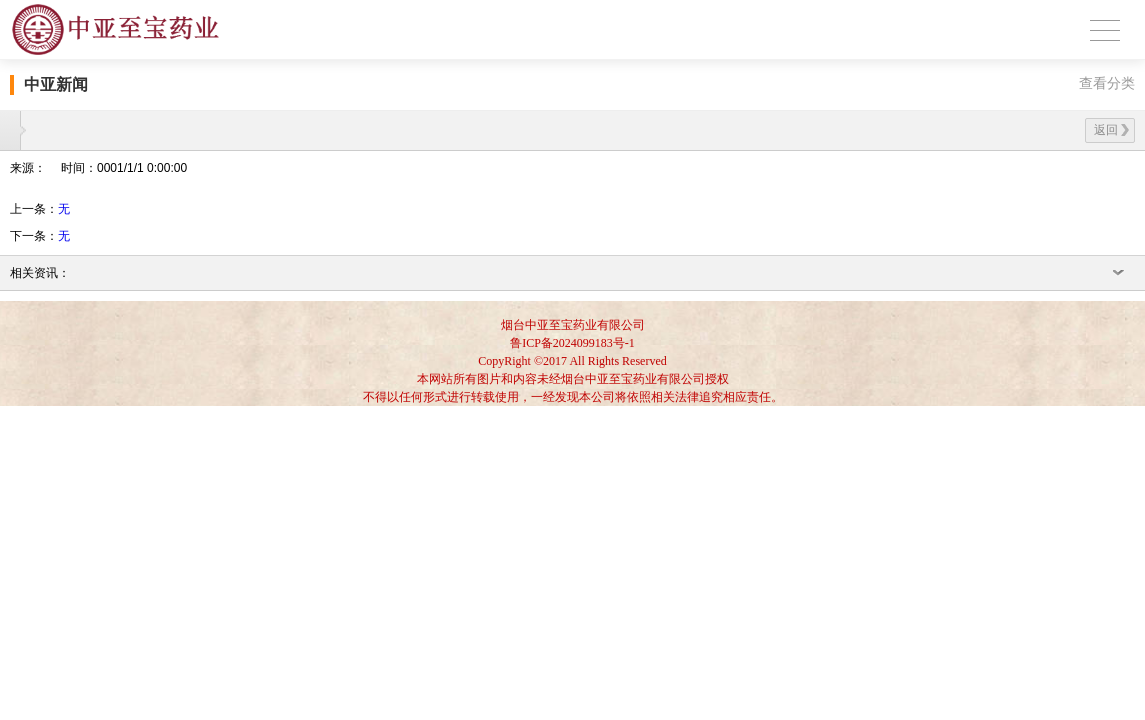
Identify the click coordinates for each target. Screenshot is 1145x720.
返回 (1111, 130)
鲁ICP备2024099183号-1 (572, 343)
